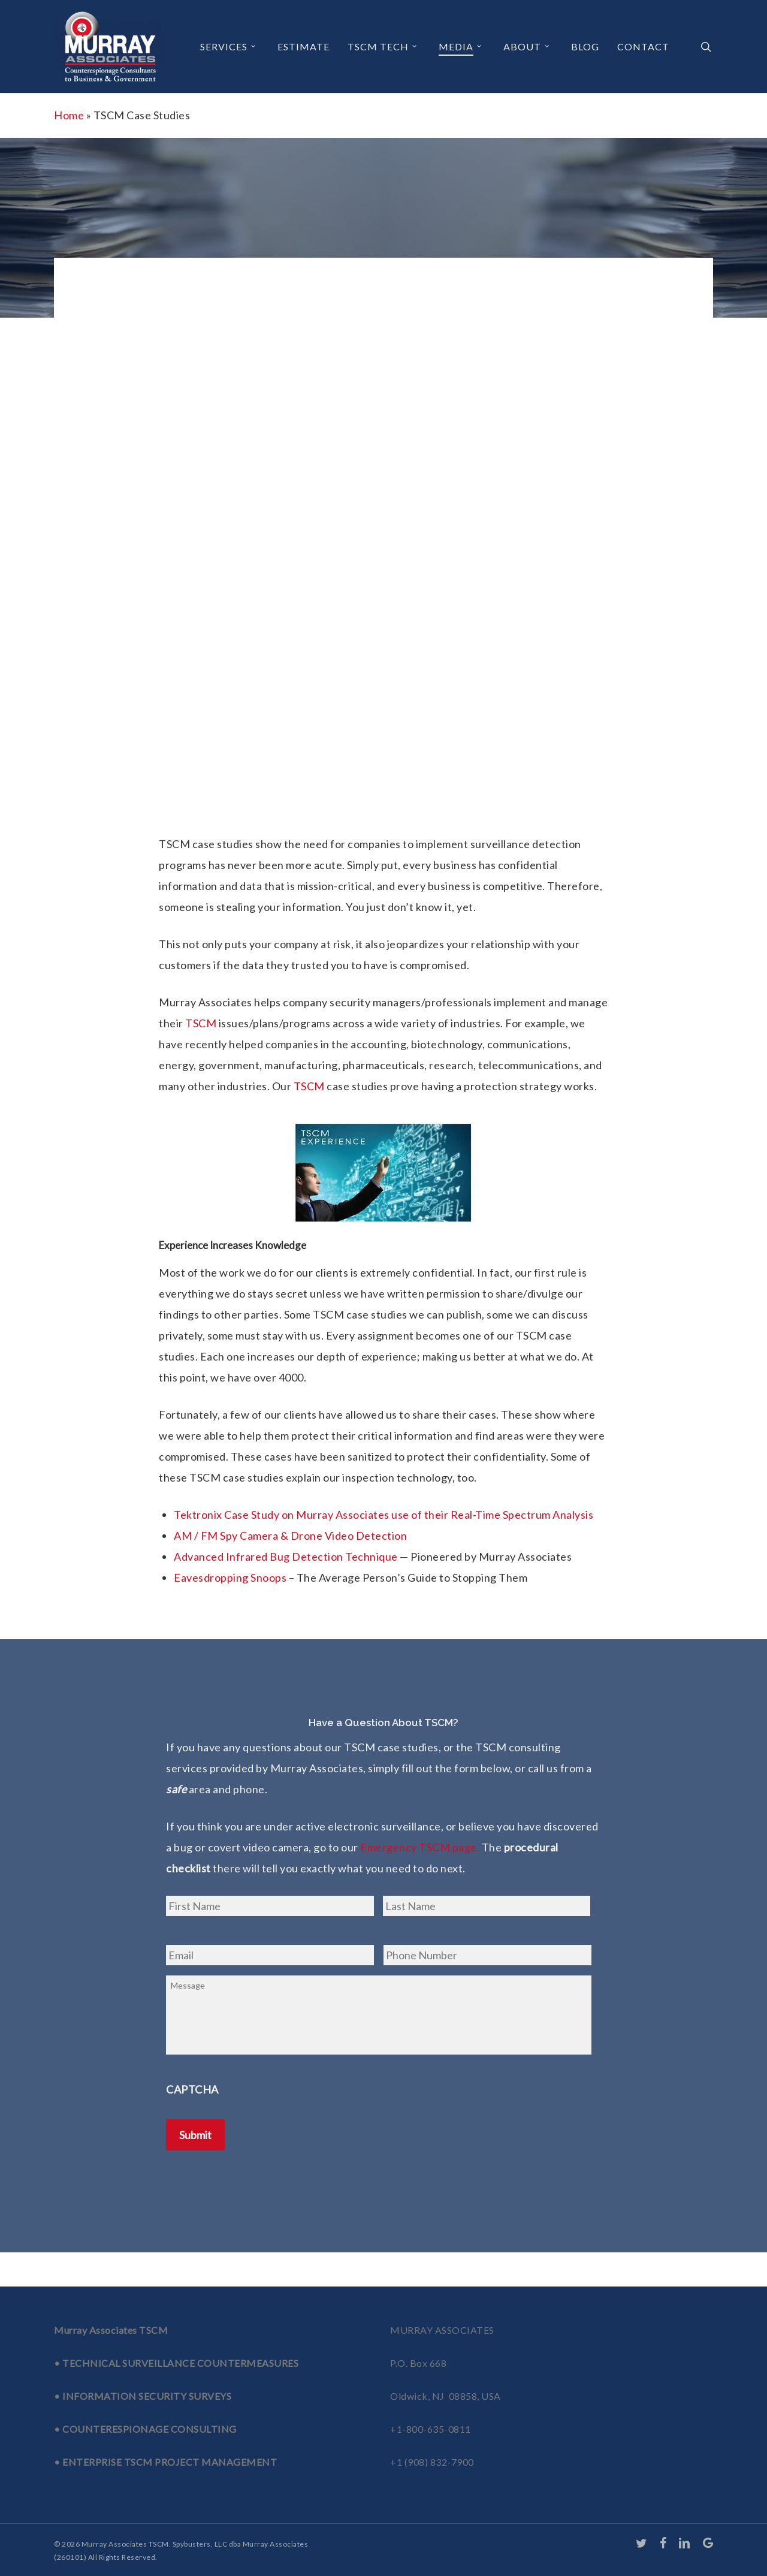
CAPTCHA (192, 2106)
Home (69, 115)
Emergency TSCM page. (419, 1847)
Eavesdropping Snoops (230, 1577)
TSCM (200, 1023)
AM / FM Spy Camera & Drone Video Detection (290, 1535)
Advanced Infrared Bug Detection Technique (286, 1556)
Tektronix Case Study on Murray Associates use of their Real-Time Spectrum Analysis (383, 1514)
